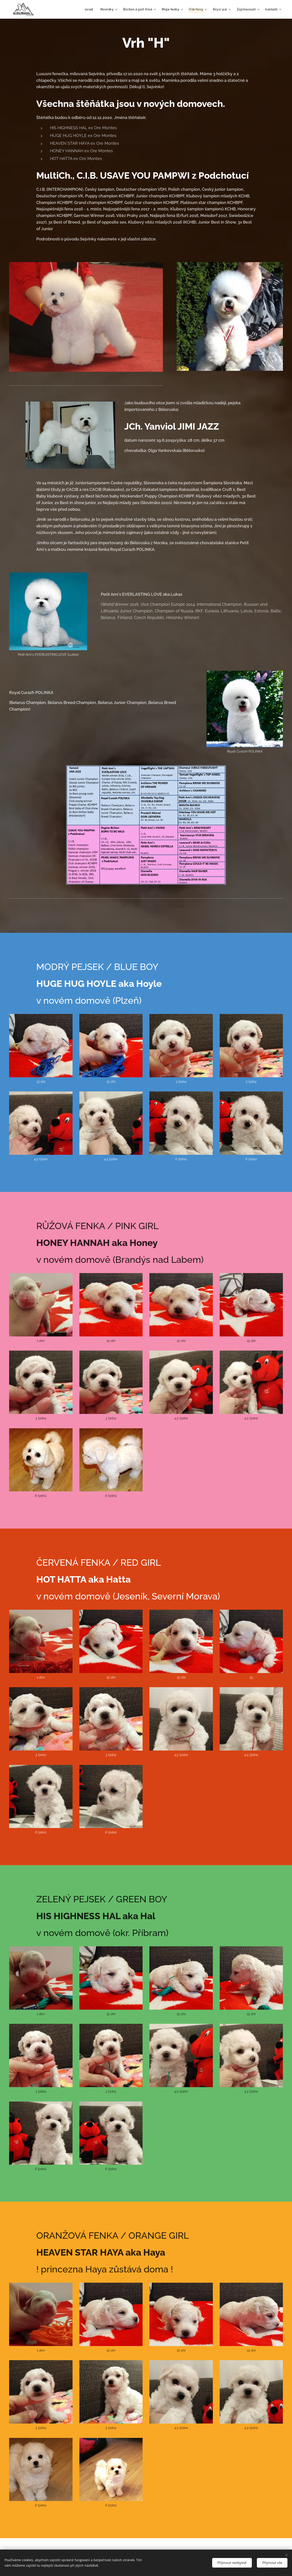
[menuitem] (87, 9)
